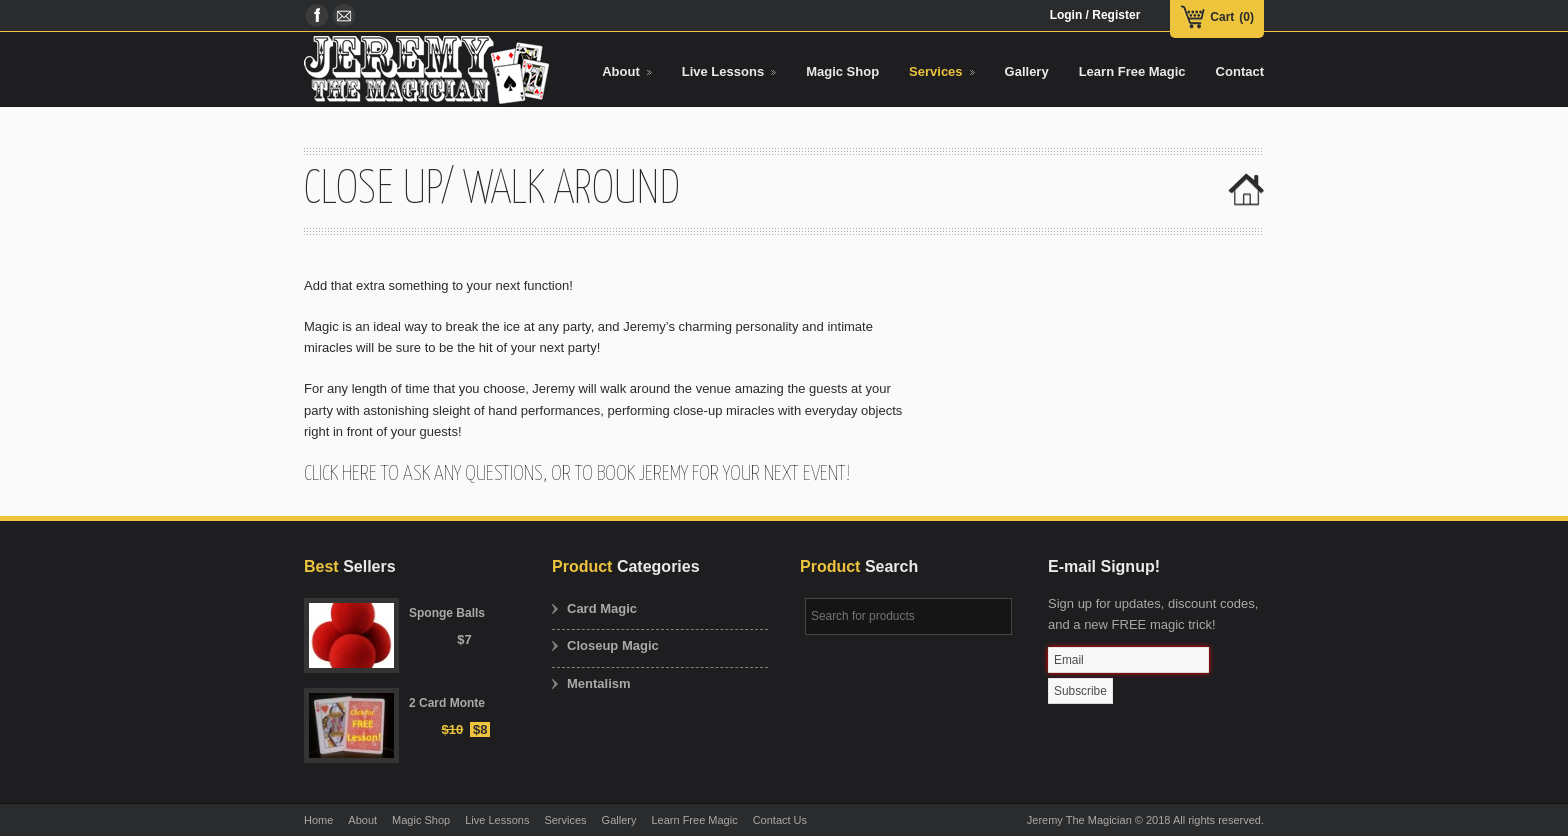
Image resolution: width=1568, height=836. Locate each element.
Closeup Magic (613, 645)
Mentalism (599, 683)
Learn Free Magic (694, 820)
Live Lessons (497, 820)
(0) (1246, 17)
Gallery (619, 820)
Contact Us (780, 820)
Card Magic (602, 608)
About (362, 820)
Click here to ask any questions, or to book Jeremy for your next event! (577, 474)
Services (565, 820)
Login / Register (1095, 15)
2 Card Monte (447, 703)
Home (318, 820)
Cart (1222, 17)
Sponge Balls (447, 613)
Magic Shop (421, 820)
